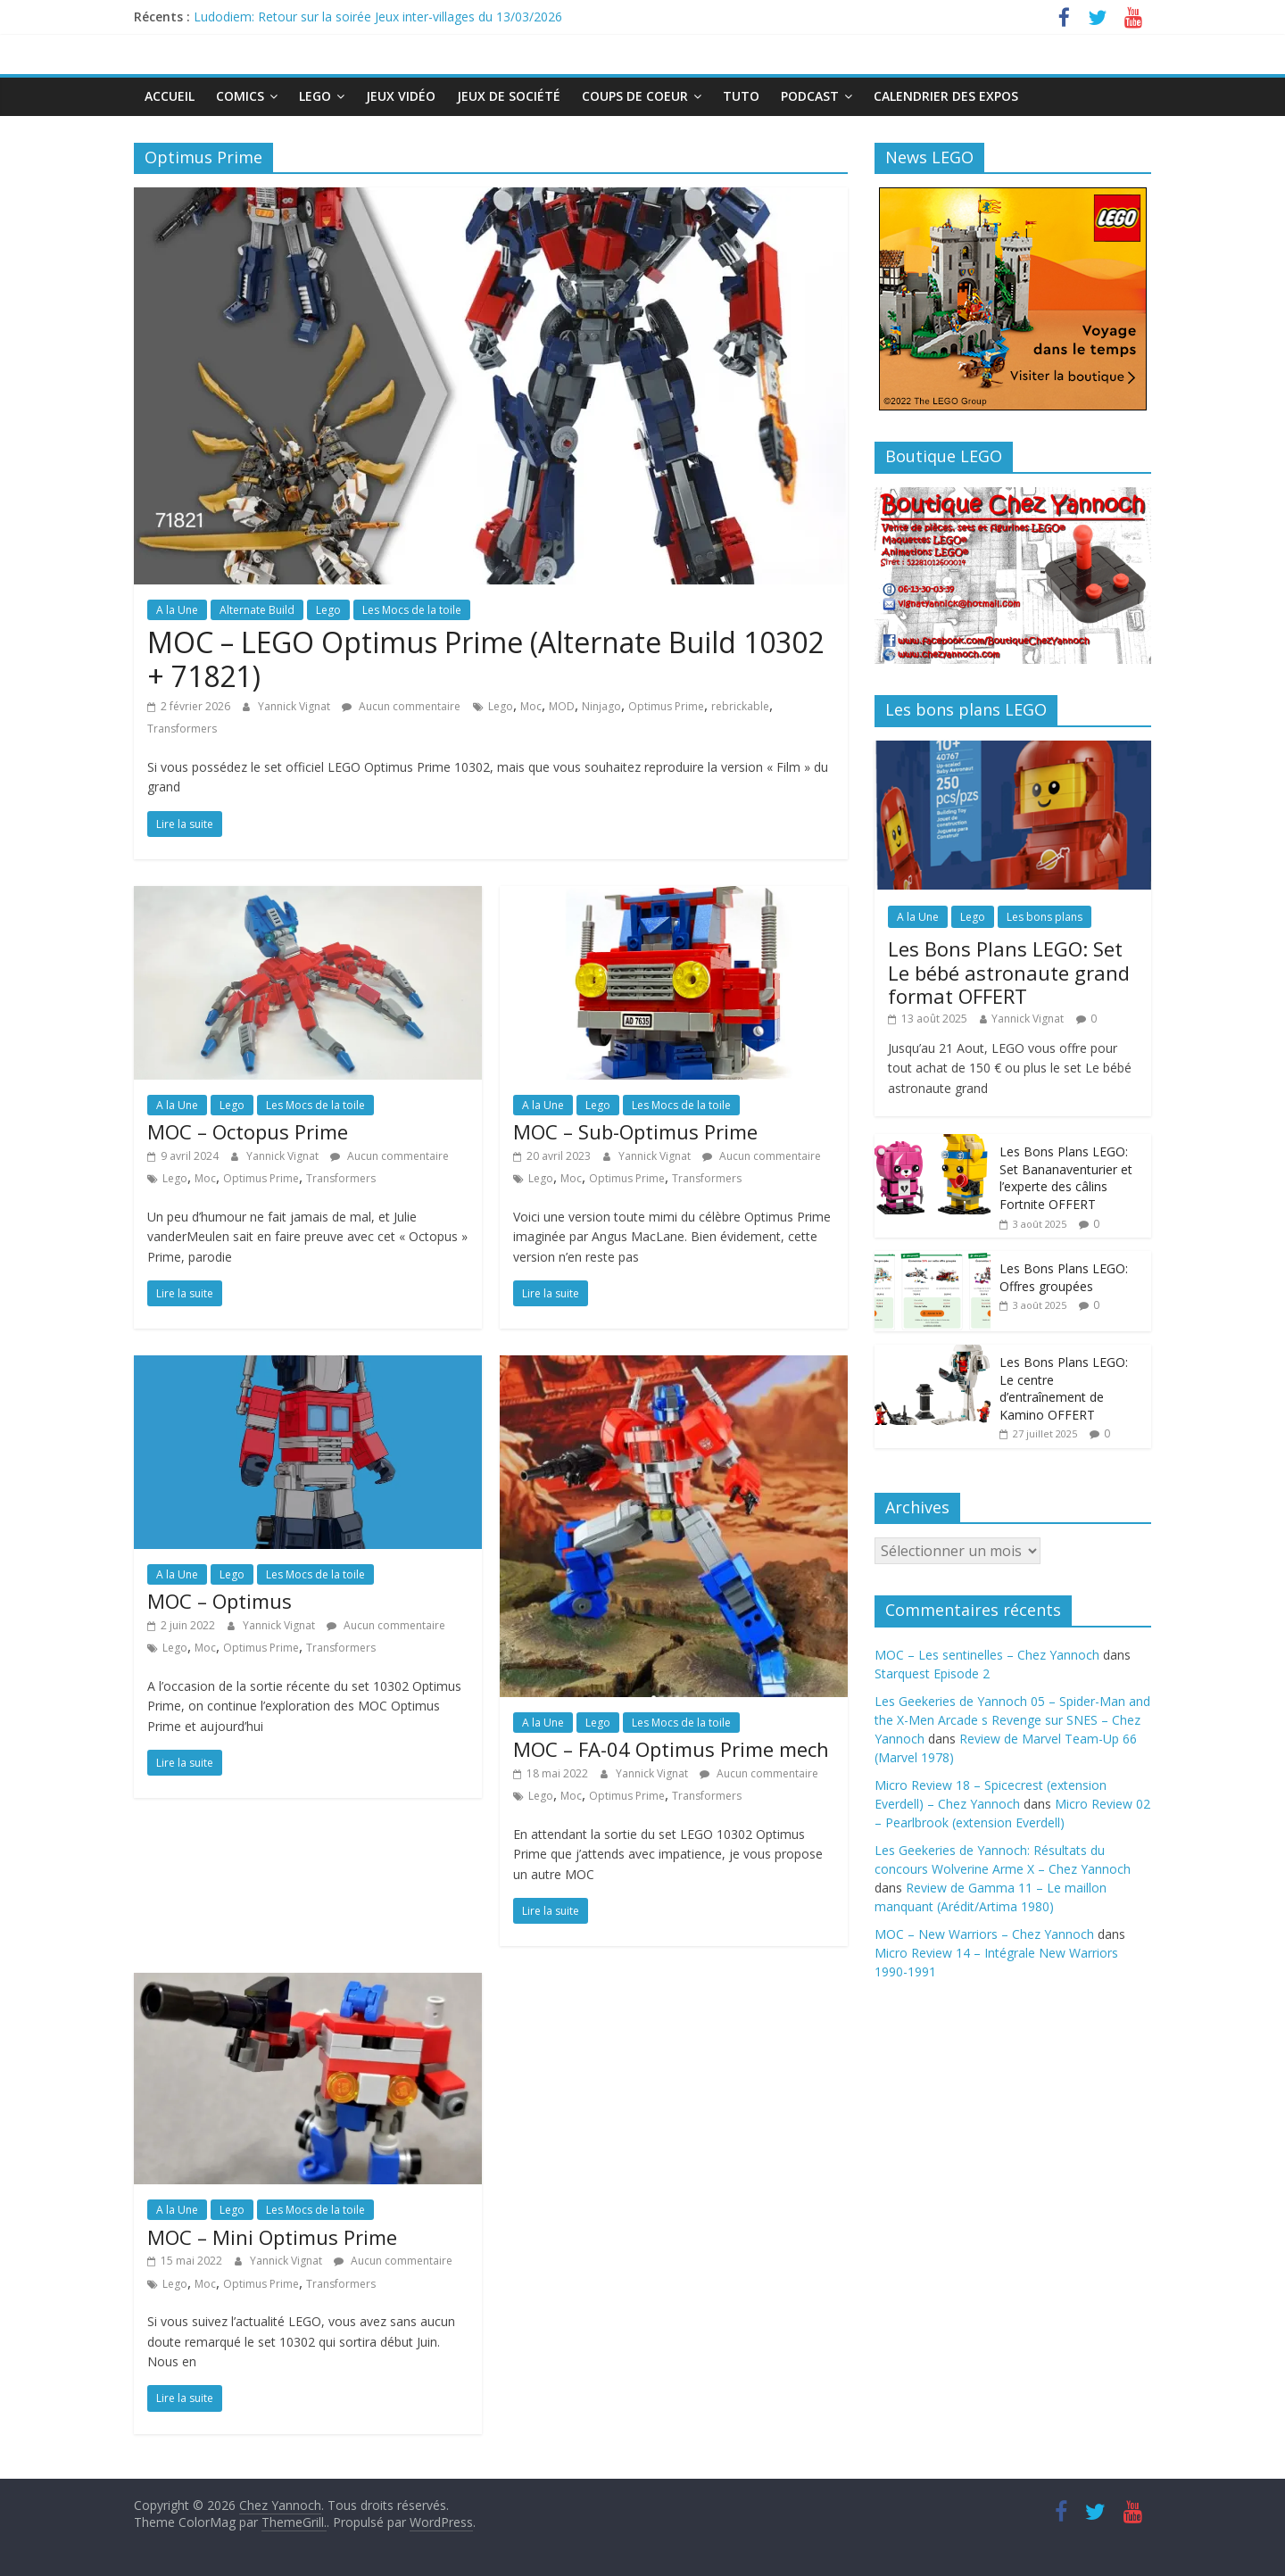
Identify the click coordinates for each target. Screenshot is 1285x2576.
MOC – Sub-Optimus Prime (635, 1131)
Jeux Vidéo (400, 95)
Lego (315, 95)
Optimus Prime (666, 706)
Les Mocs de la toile (411, 609)
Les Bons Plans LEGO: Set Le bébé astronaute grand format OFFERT (1009, 972)
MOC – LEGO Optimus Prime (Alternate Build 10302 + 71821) (485, 659)
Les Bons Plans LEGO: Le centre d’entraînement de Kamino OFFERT (1063, 1388)
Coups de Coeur (635, 95)
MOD (562, 706)
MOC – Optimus (219, 1600)
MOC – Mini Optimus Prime (272, 2237)
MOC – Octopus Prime (247, 1131)
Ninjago (601, 706)
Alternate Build (257, 609)
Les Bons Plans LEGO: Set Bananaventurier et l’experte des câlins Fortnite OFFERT (1065, 1178)
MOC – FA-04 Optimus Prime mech (671, 1748)
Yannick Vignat (295, 706)
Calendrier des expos (946, 95)
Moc (531, 706)
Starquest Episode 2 (932, 1673)
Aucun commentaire (401, 706)
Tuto (741, 95)
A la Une (177, 609)
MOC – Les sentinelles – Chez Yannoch (987, 1654)
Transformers (182, 728)
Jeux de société (508, 95)
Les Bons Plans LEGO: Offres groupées (1063, 1277)
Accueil (170, 95)
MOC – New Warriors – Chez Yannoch (984, 1934)
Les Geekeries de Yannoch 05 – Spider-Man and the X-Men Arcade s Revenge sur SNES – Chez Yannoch (1012, 1720)
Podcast (810, 95)
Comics (240, 95)
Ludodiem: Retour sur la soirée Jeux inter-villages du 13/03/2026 (378, 16)
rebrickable (740, 706)
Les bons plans (1044, 916)
